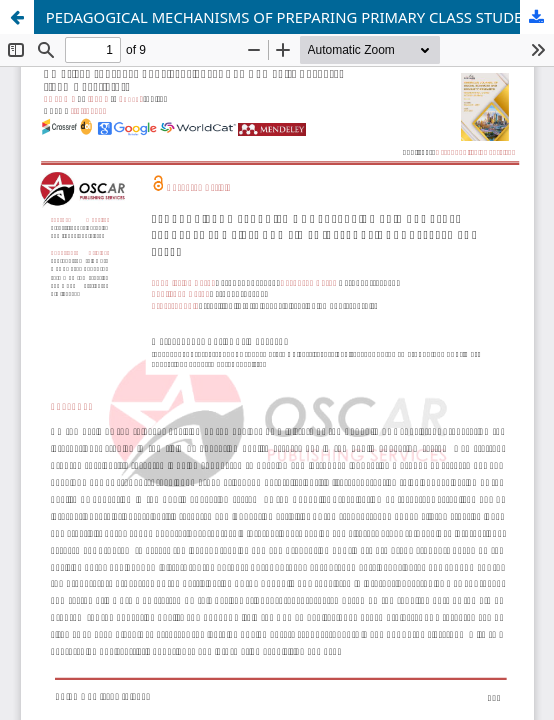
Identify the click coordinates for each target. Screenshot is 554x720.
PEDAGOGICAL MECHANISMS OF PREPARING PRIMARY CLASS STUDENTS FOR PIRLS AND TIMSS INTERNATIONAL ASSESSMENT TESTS (300, 17)
